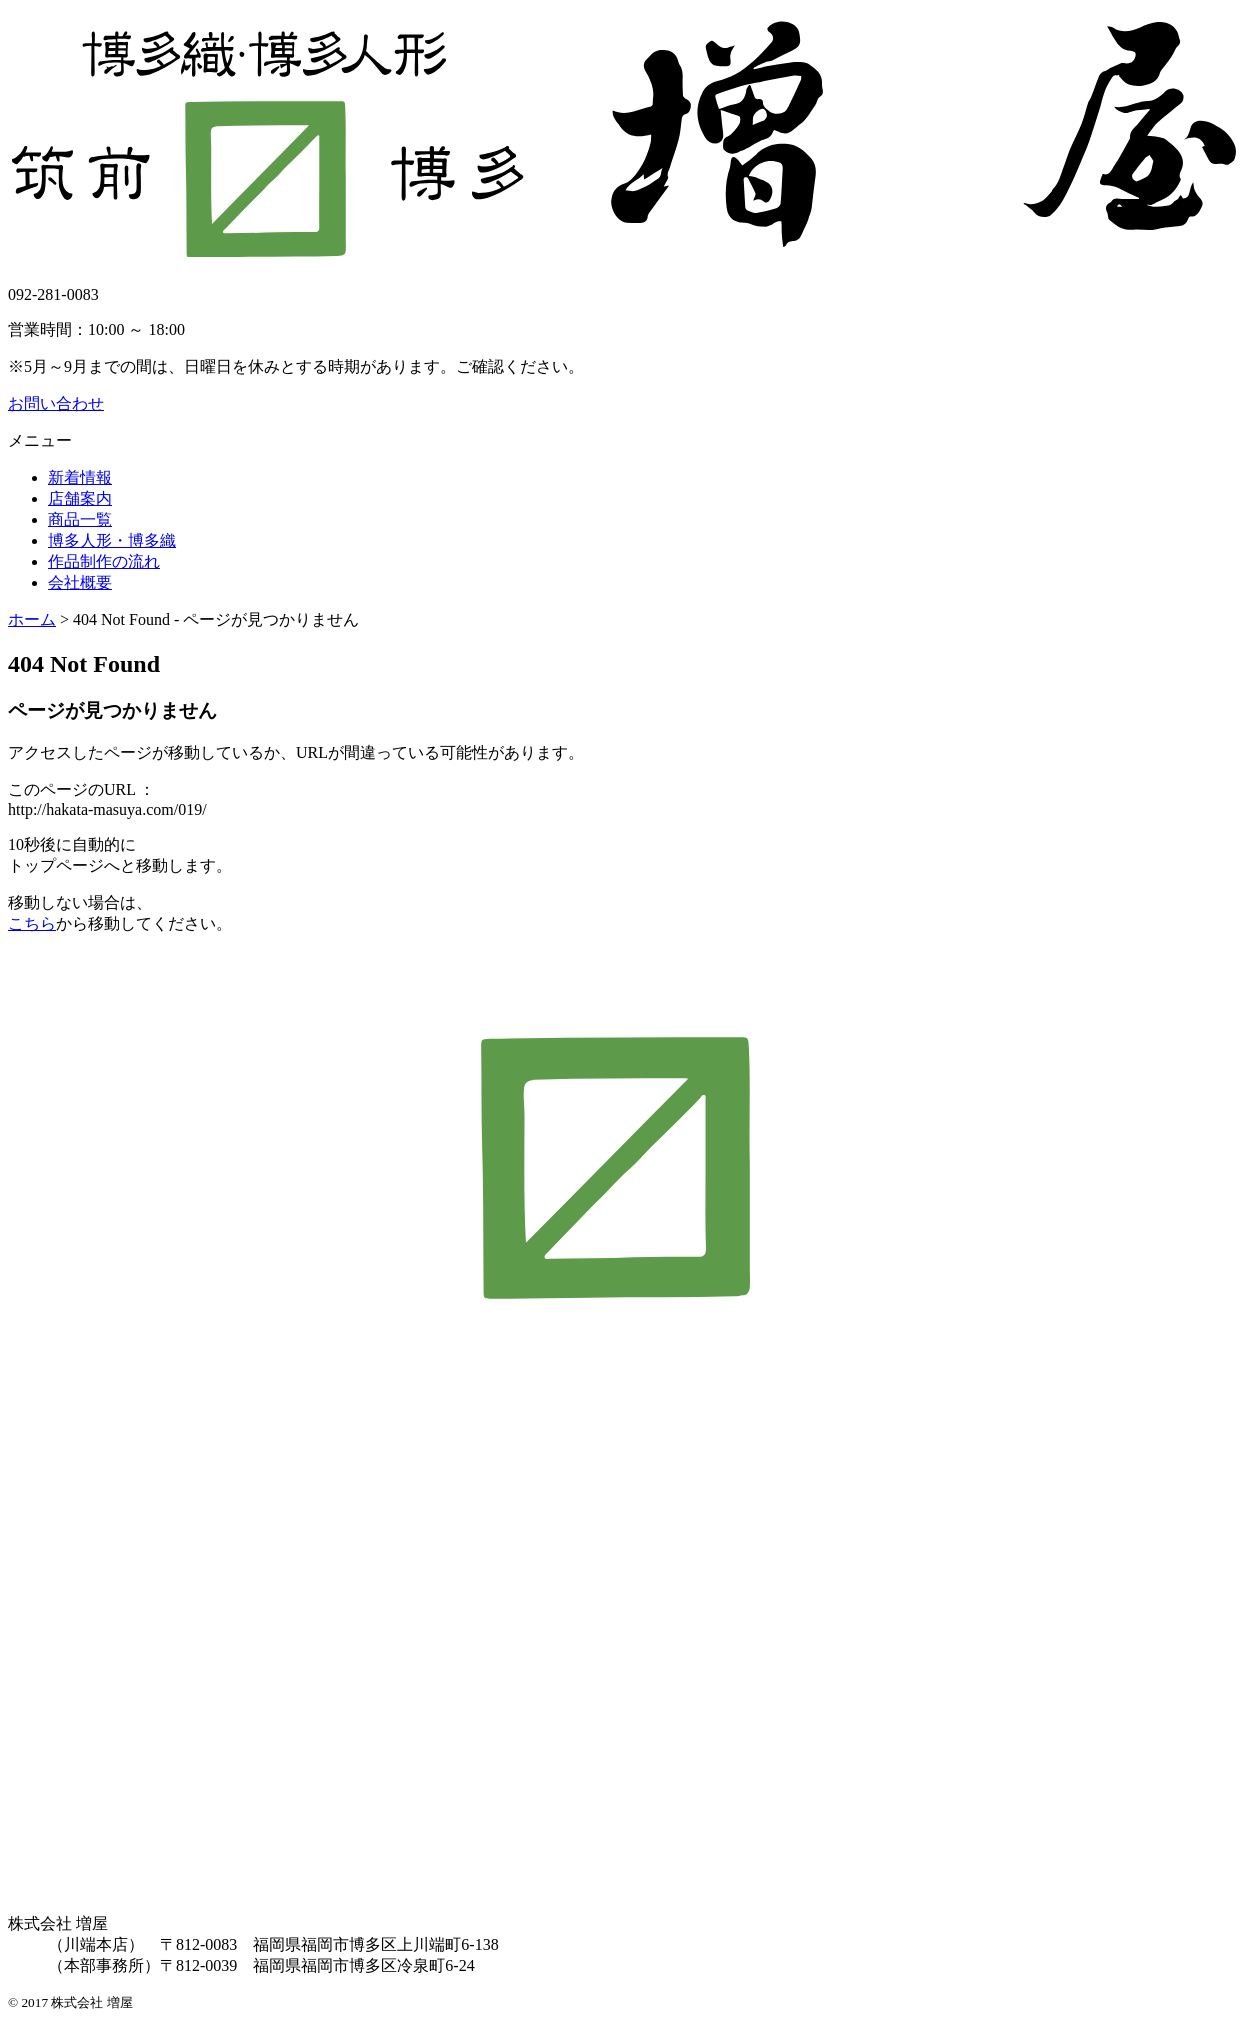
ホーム (32, 619)
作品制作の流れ (104, 561)
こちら (32, 923)
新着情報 (80, 477)
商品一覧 (80, 519)
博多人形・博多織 (112, 540)
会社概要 (80, 582)
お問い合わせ (56, 403)
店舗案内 (80, 498)
